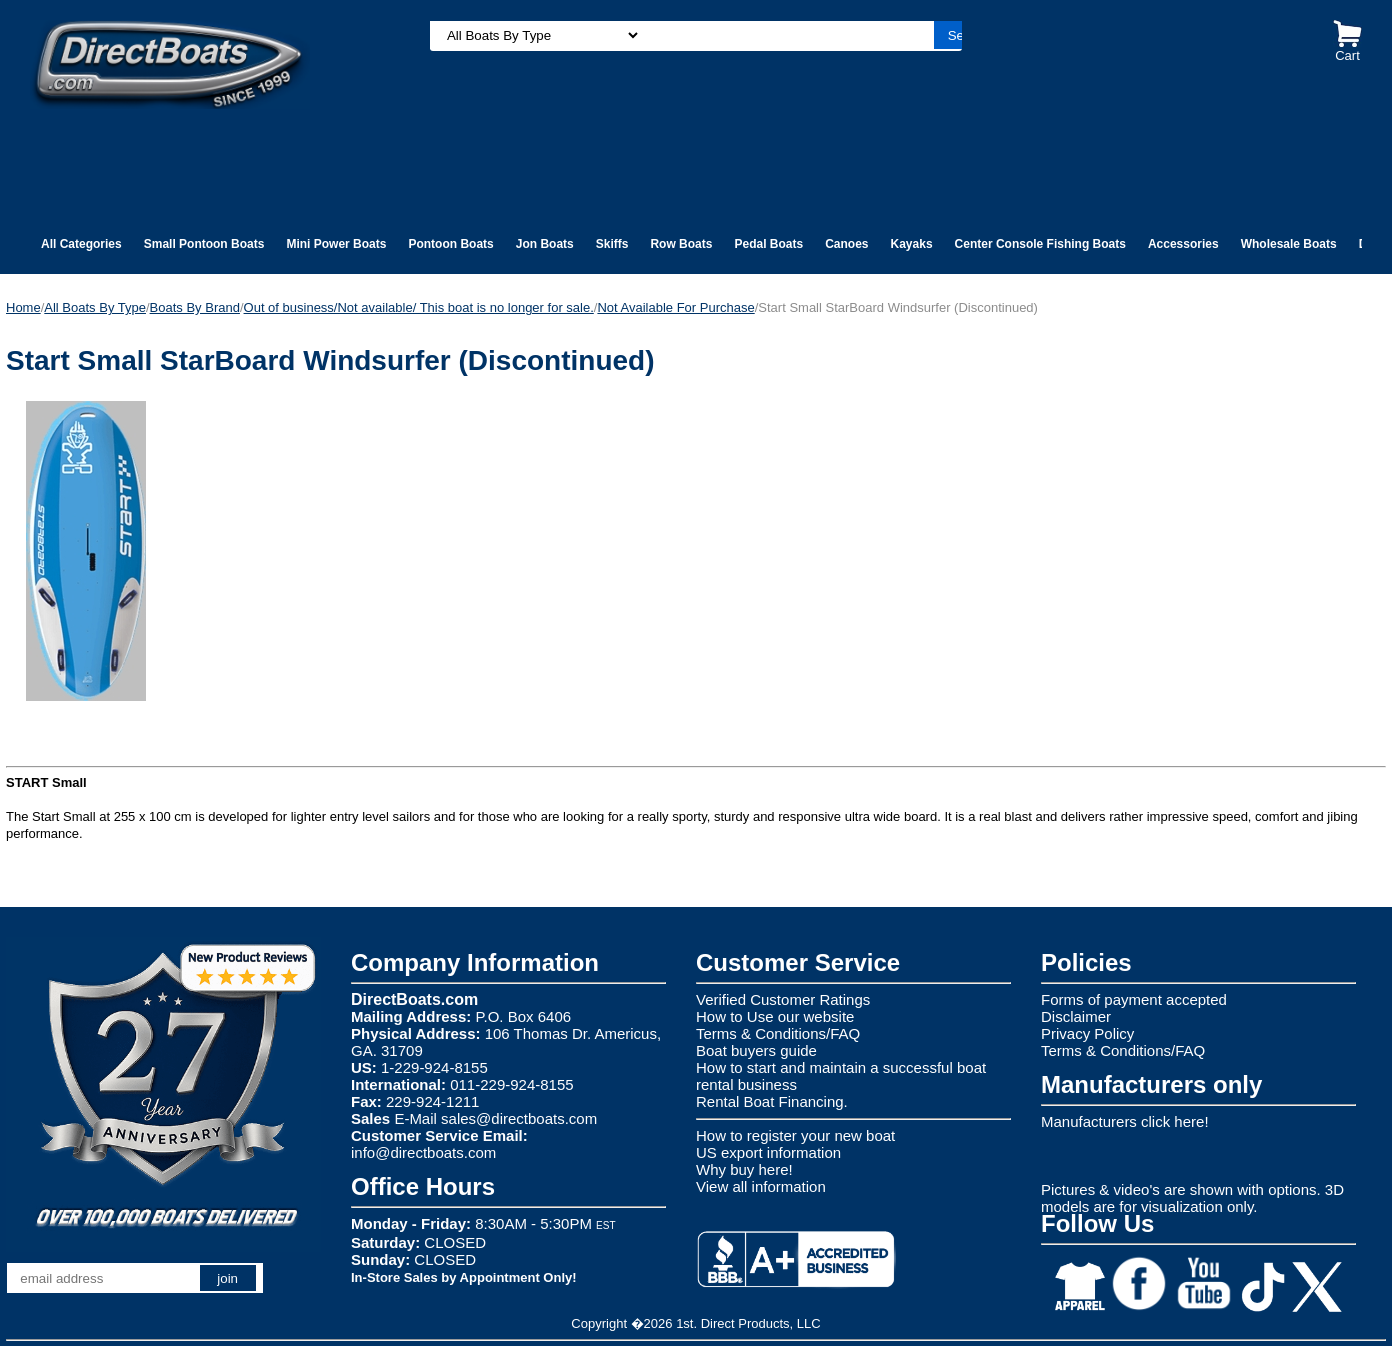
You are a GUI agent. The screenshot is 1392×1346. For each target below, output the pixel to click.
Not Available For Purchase (675, 307)
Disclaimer (1076, 1016)
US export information (768, 1152)
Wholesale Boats (1289, 244)
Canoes (846, 244)
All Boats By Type (95, 307)
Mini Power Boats (336, 244)
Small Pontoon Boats (204, 244)
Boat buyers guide (756, 1050)
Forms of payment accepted (1134, 999)
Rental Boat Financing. (772, 1101)
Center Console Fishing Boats (1040, 244)
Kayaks (912, 244)
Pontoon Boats (450, 244)
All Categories (81, 244)
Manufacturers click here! (1125, 1121)
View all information (761, 1186)
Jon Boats (545, 244)
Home (23, 307)
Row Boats (681, 244)
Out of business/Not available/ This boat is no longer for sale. (419, 307)
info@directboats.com (423, 1152)
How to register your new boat (795, 1135)
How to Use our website (775, 1016)
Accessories (1183, 244)
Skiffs (612, 244)
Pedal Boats (768, 244)
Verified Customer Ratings (783, 999)
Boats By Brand (195, 307)
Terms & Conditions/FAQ (778, 1033)
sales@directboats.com (519, 1118)
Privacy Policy (1087, 1033)
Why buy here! (744, 1169)
